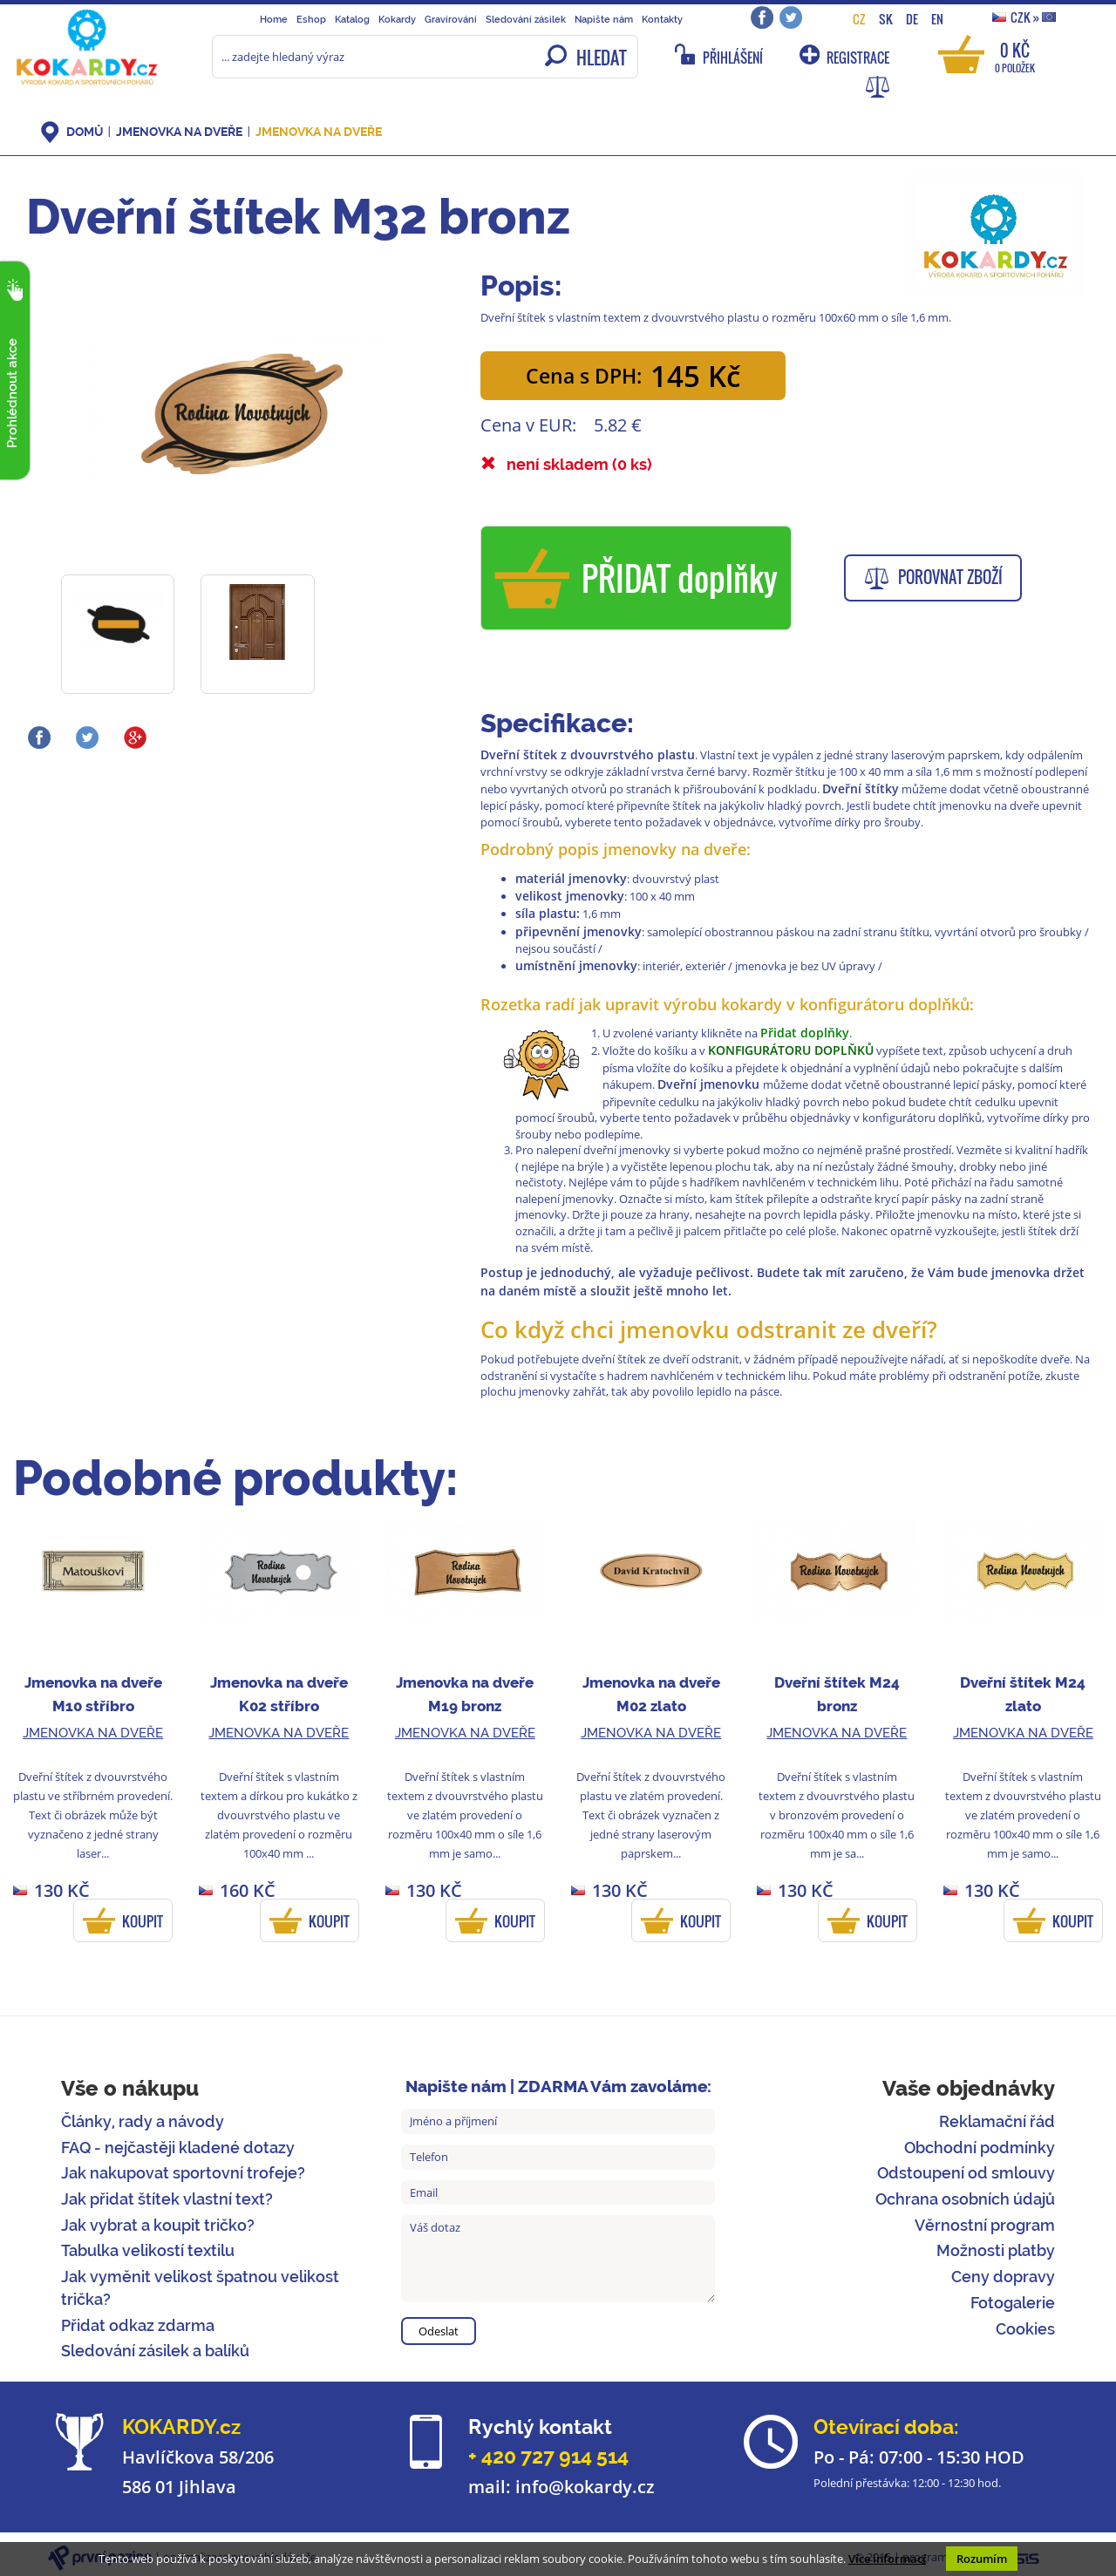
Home (274, 19)
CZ (859, 19)
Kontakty (662, 19)
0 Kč (1015, 56)
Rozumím (981, 2558)
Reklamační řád (997, 2121)
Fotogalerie (1012, 2303)
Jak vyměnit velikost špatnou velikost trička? (200, 2287)
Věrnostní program (985, 2225)
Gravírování (451, 19)
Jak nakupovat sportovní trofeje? (183, 2173)
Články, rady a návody (142, 2121)
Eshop (311, 19)
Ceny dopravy (1003, 2276)
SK (886, 19)
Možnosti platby (995, 2250)
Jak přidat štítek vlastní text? (167, 2199)
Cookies (1025, 2329)
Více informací (887, 2558)
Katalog (352, 19)
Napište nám (604, 19)
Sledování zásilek (526, 19)
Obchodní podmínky (979, 2147)
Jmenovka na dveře (179, 132)
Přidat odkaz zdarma (137, 2325)
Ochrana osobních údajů (965, 2199)
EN (937, 19)
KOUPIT (142, 1921)
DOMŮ (84, 132)
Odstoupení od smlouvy (966, 2173)
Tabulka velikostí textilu (148, 2250)
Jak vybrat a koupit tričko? (158, 2225)
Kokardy (397, 19)
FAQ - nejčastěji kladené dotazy (178, 2147)
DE (912, 19)
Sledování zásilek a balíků (155, 2351)
